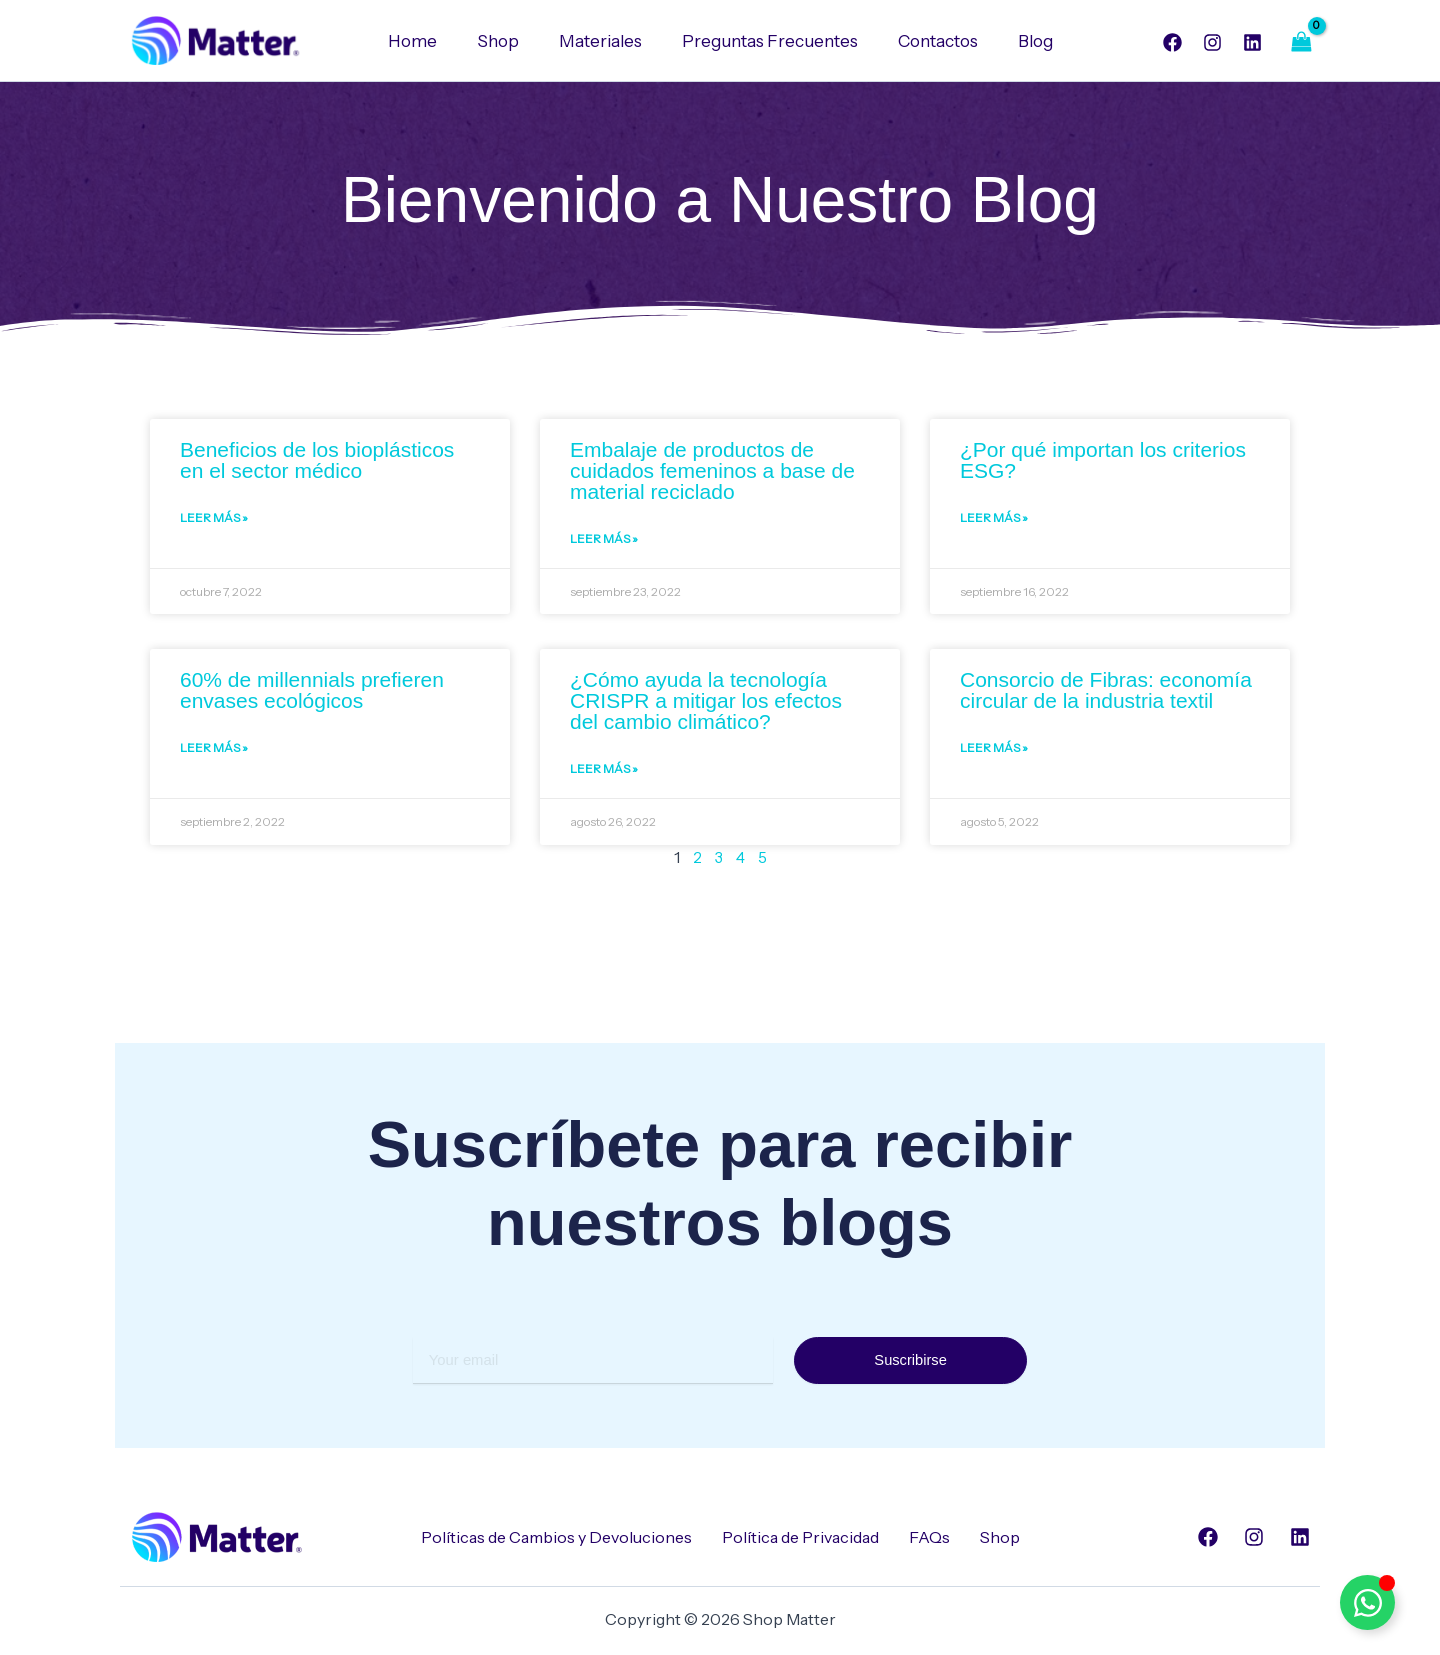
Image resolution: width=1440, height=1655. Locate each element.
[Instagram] (1212, 42)
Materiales (603, 41)
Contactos (929, 41)
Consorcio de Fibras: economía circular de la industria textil (1106, 693)
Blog (1020, 41)
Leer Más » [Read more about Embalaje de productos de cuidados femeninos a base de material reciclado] (604, 541)
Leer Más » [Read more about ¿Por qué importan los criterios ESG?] (994, 520)
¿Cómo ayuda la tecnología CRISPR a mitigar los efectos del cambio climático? (706, 703)
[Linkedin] (1252, 42)
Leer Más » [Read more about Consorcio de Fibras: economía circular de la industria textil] (994, 752)
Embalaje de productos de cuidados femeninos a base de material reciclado (712, 471)
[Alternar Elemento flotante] (1367, 1602)
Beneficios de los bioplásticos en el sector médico (317, 461)
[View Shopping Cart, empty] (1301, 41)
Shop (507, 41)
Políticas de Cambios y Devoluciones (556, 1537)
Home (427, 41)
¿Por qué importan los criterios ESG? (1103, 461)
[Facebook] (1172, 42)
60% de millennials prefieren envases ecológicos (312, 693)
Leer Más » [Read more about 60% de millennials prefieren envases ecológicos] (214, 752)
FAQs (929, 1537)
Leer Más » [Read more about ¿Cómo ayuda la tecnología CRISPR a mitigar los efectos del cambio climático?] (604, 773)
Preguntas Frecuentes (767, 41)
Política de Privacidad (800, 1537)
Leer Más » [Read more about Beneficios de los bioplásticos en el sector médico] (214, 520)
